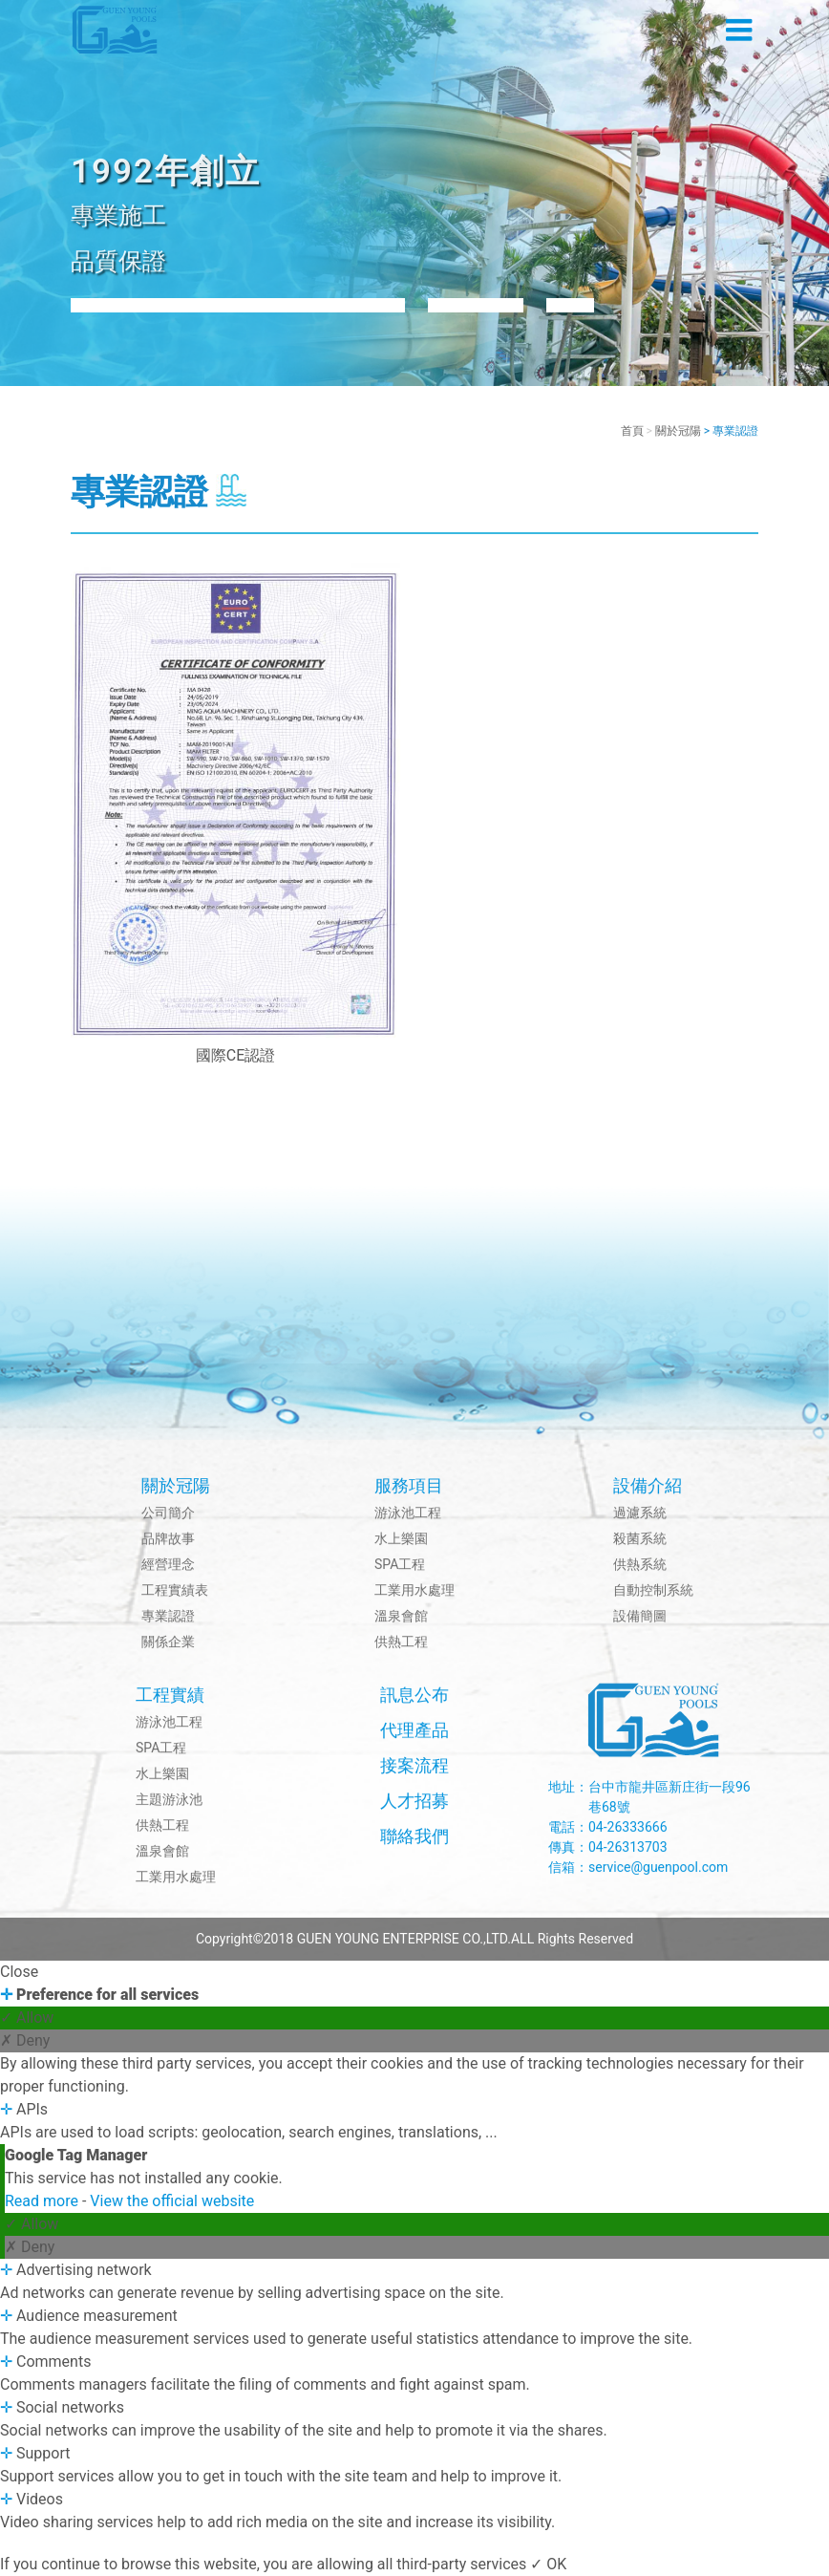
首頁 (632, 431)
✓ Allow (26, 2017)
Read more (43, 2201)
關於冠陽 (678, 431)
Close (19, 1972)
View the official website (172, 2201)
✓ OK (548, 2564)
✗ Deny (25, 2040)
